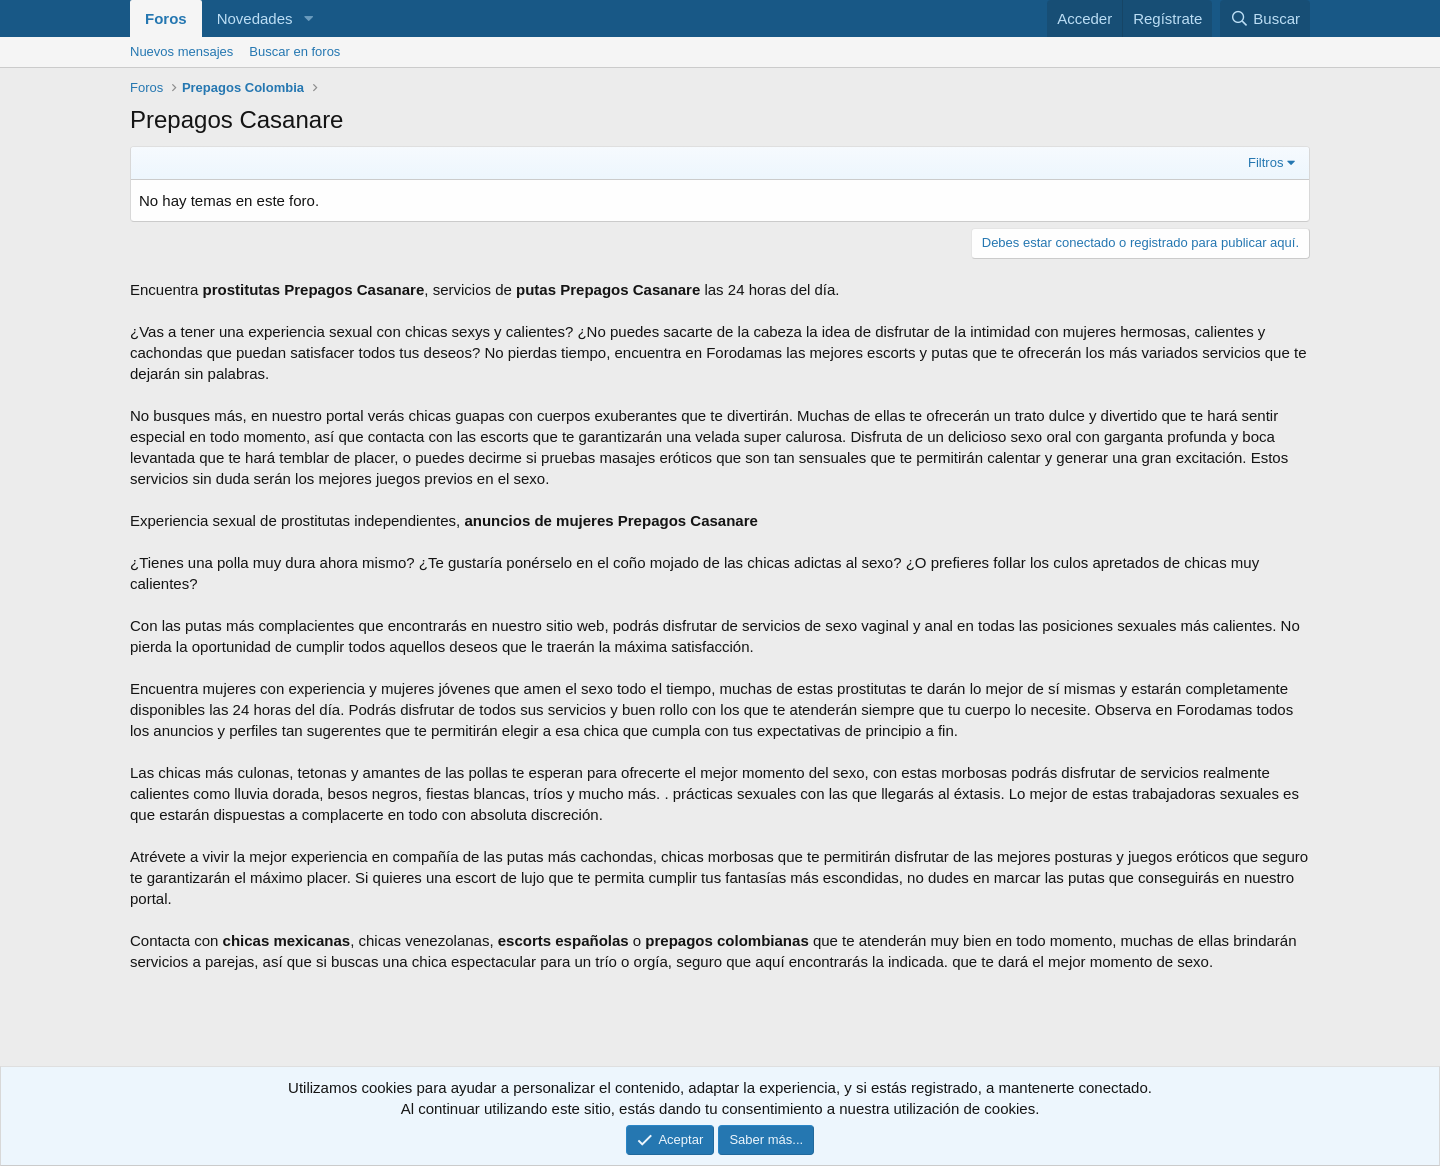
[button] (308, 18)
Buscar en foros (294, 51)
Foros (166, 18)
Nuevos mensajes (181, 51)
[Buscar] (1265, 18)
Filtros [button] (1265, 162)
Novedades (255, 18)
